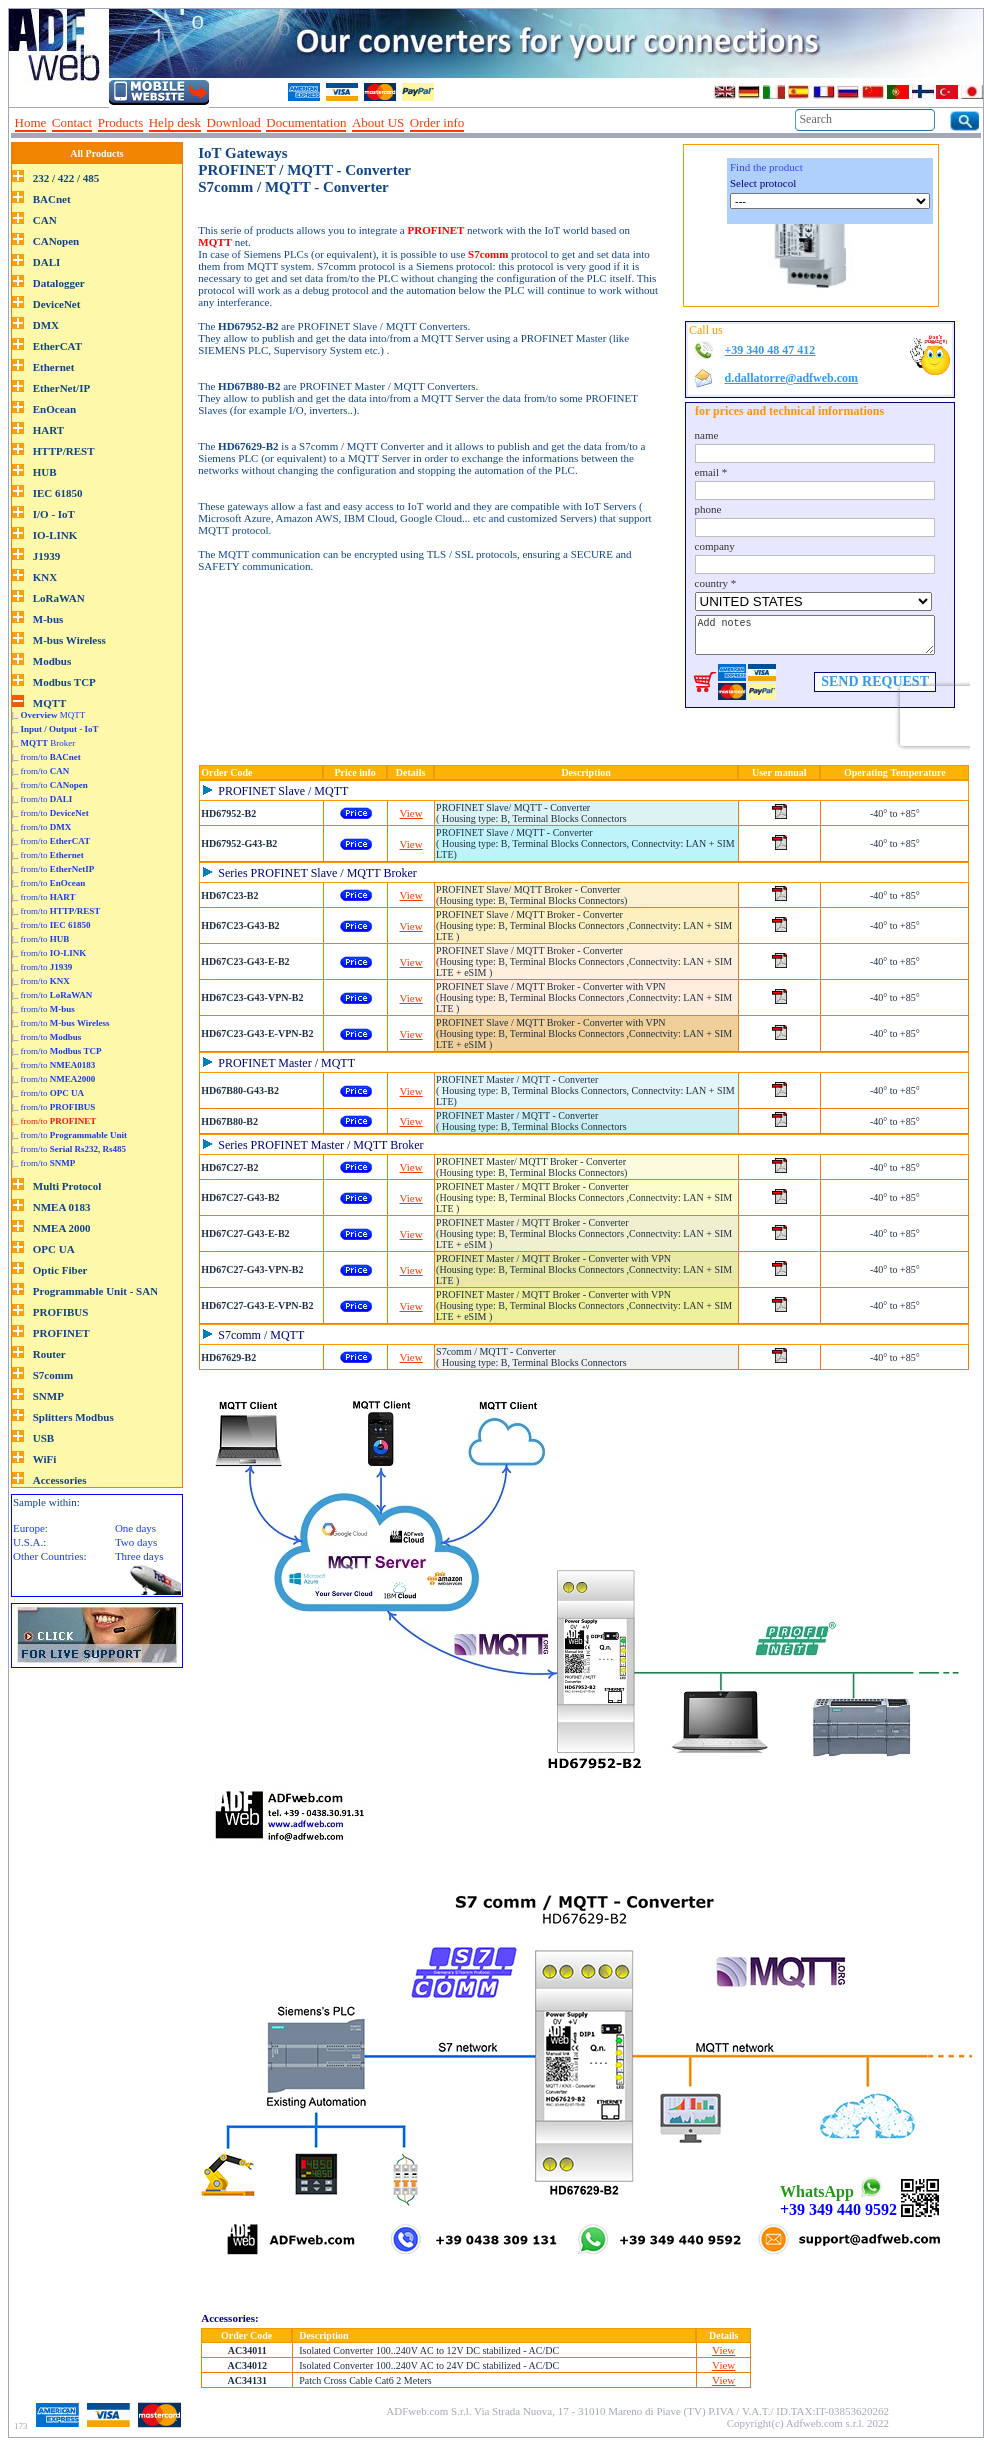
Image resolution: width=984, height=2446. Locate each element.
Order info (437, 122)
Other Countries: (50, 1556)
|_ (55, 729)
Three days (139, 1556)
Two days (136, 1542)
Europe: (30, 1528)
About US (378, 122)
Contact (72, 122)
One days (135, 1528)
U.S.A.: (29, 1542)
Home (31, 122)
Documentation (306, 122)
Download (234, 122)
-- (477, 123)
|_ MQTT (48, 715)
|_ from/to (46, 757)
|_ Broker (43, 743)
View (411, 813)
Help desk (175, 122)
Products (121, 122)
